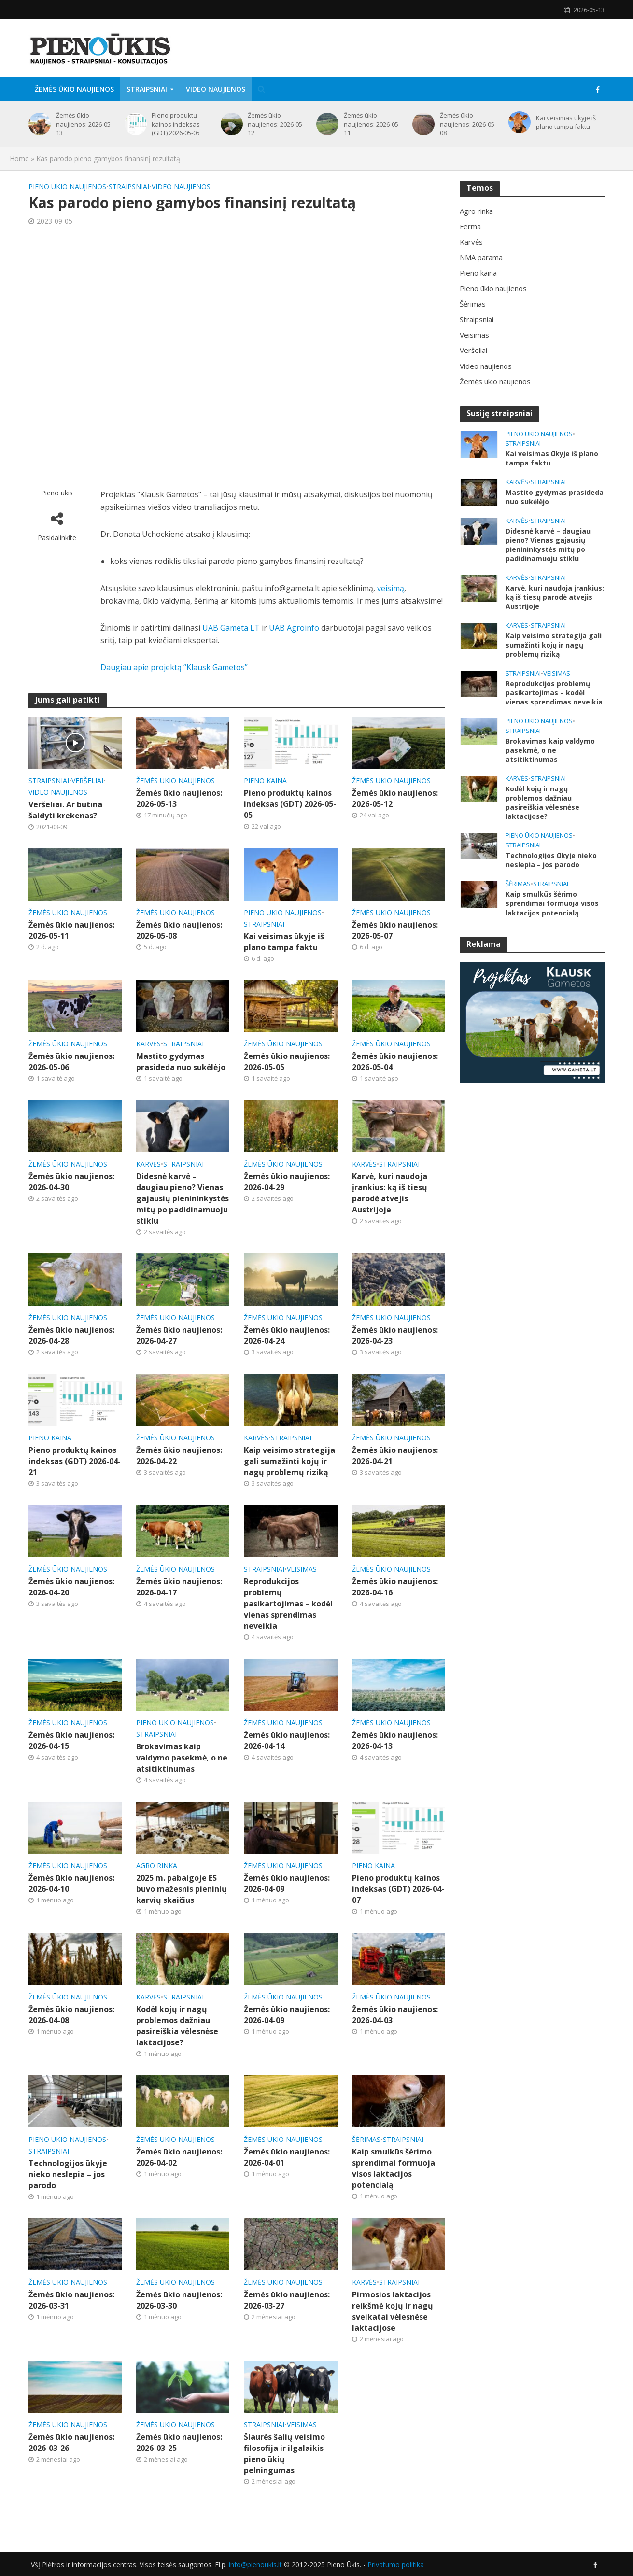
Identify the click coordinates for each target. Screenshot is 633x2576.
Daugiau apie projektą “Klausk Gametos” (174, 667)
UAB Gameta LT (231, 627)
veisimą (390, 588)
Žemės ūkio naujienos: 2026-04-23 (395, 1335)
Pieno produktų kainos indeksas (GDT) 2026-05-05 (176, 124)
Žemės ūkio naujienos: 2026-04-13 (395, 1740)
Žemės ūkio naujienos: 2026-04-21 (395, 1455)
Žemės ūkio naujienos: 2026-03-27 (287, 2300)
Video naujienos (215, 89)
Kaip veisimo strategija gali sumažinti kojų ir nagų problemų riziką (289, 1461)
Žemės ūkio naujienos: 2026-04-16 (395, 1587)
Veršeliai (87, 780)
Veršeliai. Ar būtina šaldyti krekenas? (65, 810)
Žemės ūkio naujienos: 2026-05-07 (395, 930)
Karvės (148, 1043)
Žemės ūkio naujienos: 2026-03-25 (179, 2442)
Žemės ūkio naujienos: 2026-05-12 (276, 124)
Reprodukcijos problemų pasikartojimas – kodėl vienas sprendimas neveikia (288, 1603)
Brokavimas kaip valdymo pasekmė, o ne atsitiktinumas (181, 1757)
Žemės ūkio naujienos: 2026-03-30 (179, 2300)
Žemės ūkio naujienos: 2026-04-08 (71, 2015)
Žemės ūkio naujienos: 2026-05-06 (71, 1061)
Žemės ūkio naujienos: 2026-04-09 (287, 1883)
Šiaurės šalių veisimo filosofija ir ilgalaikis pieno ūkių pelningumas (284, 2454)
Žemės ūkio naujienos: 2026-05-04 (395, 1061)
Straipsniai (147, 89)
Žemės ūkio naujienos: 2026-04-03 (395, 2015)
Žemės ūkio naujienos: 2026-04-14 (287, 1740)
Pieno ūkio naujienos (67, 186)
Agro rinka (156, 1865)
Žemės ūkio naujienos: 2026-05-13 (84, 124)
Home (19, 158)
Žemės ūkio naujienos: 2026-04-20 (71, 1587)
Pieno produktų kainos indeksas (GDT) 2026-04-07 (398, 1888)
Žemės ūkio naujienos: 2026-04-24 (287, 1335)
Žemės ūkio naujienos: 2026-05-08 (468, 124)
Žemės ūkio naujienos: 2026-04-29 (287, 1182)
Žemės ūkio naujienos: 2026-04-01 (287, 2157)
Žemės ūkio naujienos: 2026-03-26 (71, 2442)
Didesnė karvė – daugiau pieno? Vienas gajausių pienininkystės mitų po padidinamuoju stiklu (182, 1198)
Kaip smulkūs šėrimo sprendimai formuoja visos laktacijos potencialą (393, 2168)
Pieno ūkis (57, 492)
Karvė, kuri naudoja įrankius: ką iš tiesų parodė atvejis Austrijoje (389, 1193)
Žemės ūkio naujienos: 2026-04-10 (71, 1883)
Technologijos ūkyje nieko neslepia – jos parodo (67, 2174)
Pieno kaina (265, 780)
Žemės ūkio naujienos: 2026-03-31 (71, 2300)
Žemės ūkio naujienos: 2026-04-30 (71, 1182)
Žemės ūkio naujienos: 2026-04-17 (179, 1587)
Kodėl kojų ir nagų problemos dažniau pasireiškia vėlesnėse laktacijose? (177, 2026)
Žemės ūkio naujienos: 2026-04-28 (71, 1335)
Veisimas (302, 1569)
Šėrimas (366, 2139)
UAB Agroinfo (294, 627)
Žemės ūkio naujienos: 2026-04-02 (179, 2157)
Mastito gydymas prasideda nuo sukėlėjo (180, 1061)
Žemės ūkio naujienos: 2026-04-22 (179, 1455)
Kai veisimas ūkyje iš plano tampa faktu (566, 122)
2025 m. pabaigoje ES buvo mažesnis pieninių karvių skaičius (181, 1888)
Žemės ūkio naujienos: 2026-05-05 (287, 1061)
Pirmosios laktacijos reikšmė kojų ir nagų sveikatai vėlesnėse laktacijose (392, 2311)
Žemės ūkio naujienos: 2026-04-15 (71, 1740)
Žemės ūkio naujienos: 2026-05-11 (372, 124)
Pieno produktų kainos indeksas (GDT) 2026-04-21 (74, 1461)
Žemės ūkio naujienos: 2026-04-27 (179, 1335)
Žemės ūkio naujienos (74, 89)
